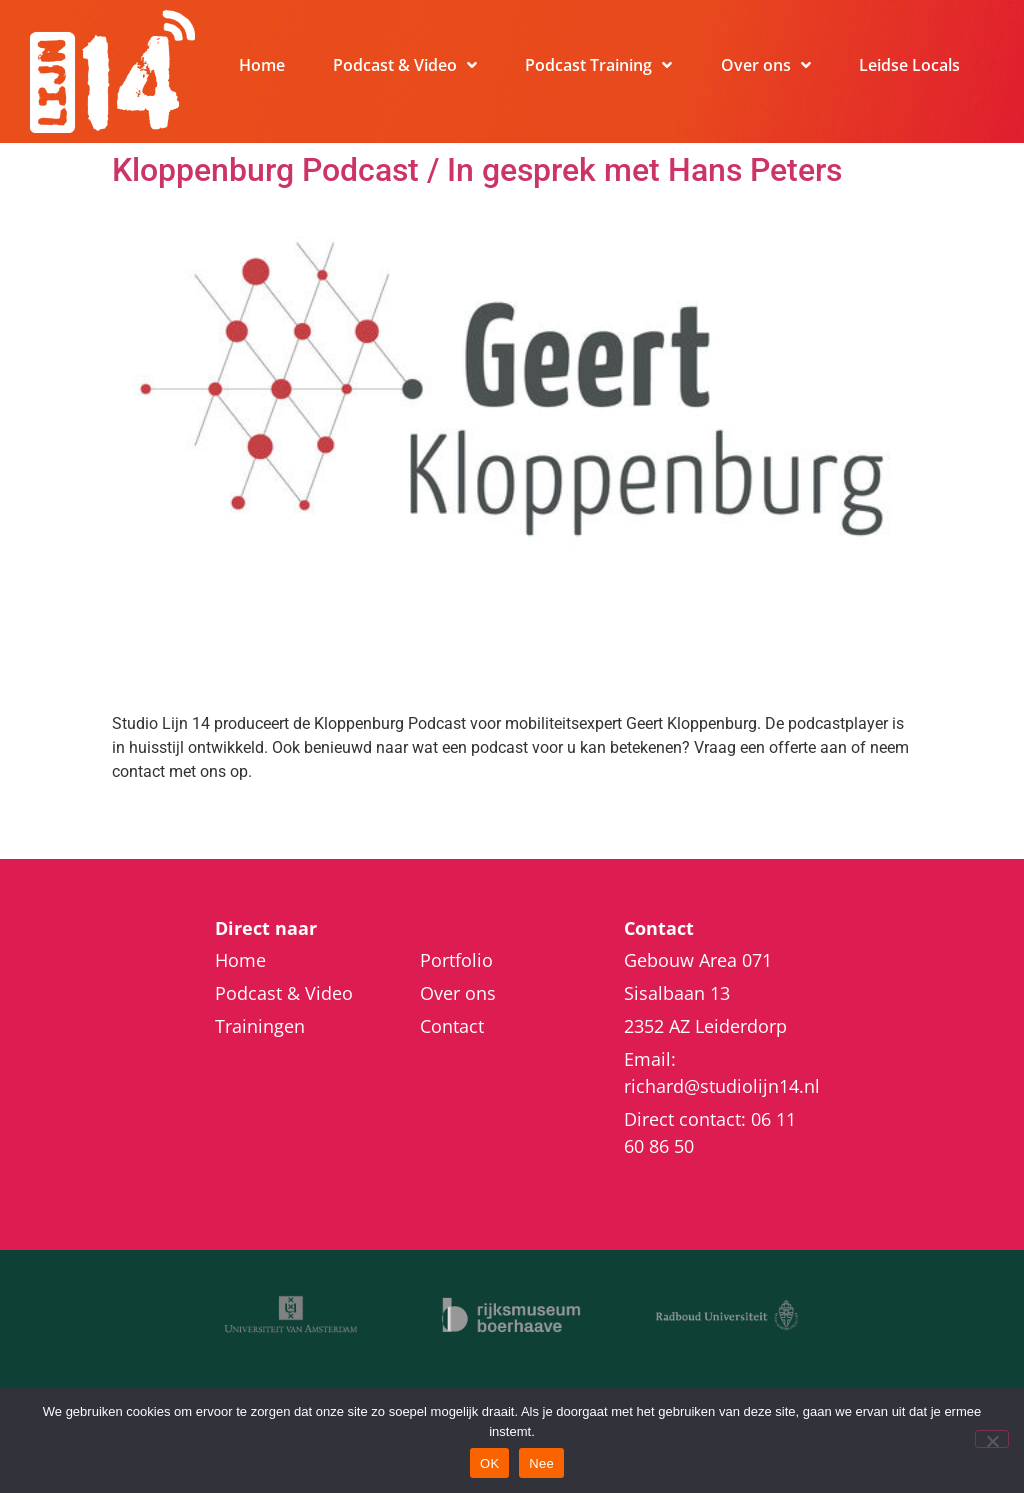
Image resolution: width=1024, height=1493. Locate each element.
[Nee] (992, 1439)
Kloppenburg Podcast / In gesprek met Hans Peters (477, 170)
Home (262, 65)
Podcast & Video (405, 65)
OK (489, 1463)
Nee (541, 1463)
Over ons (766, 65)
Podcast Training (598, 65)
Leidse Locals (909, 65)
